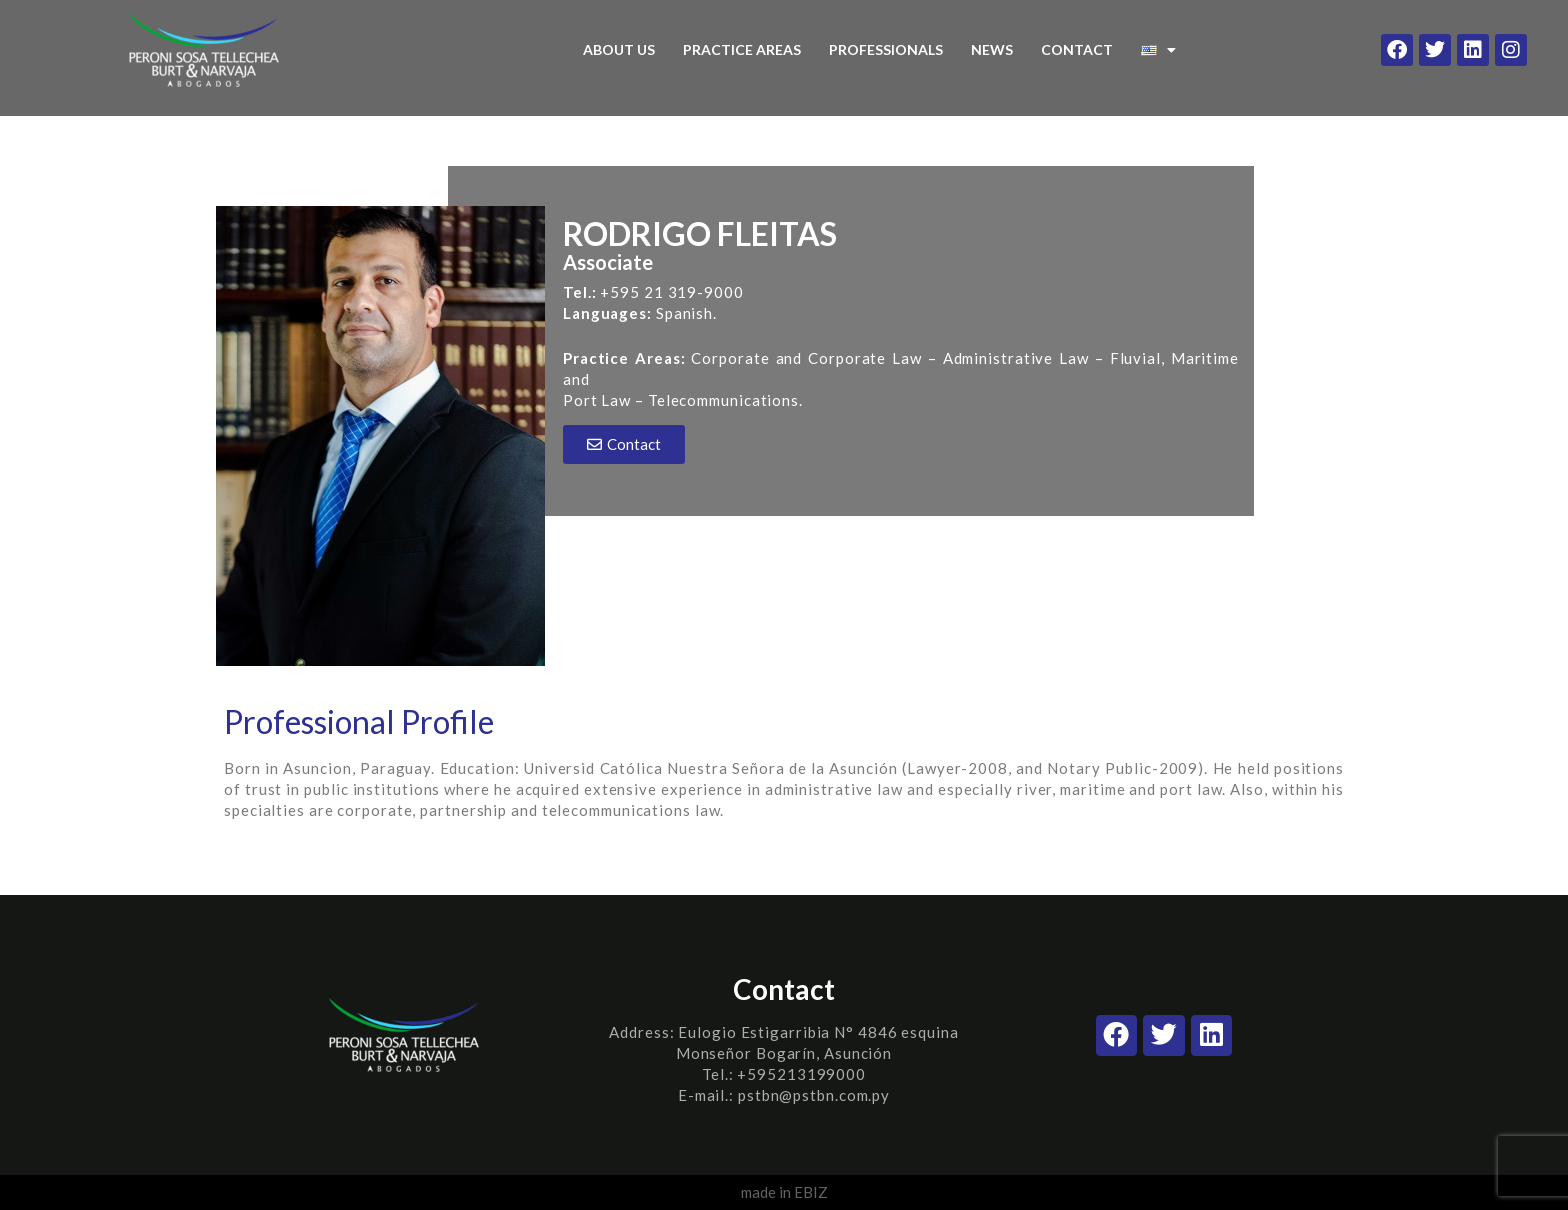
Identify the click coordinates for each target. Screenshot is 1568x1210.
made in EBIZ (784, 1192)
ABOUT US (619, 49)
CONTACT (1077, 49)
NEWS (992, 49)
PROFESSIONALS (886, 49)
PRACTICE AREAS (742, 49)
